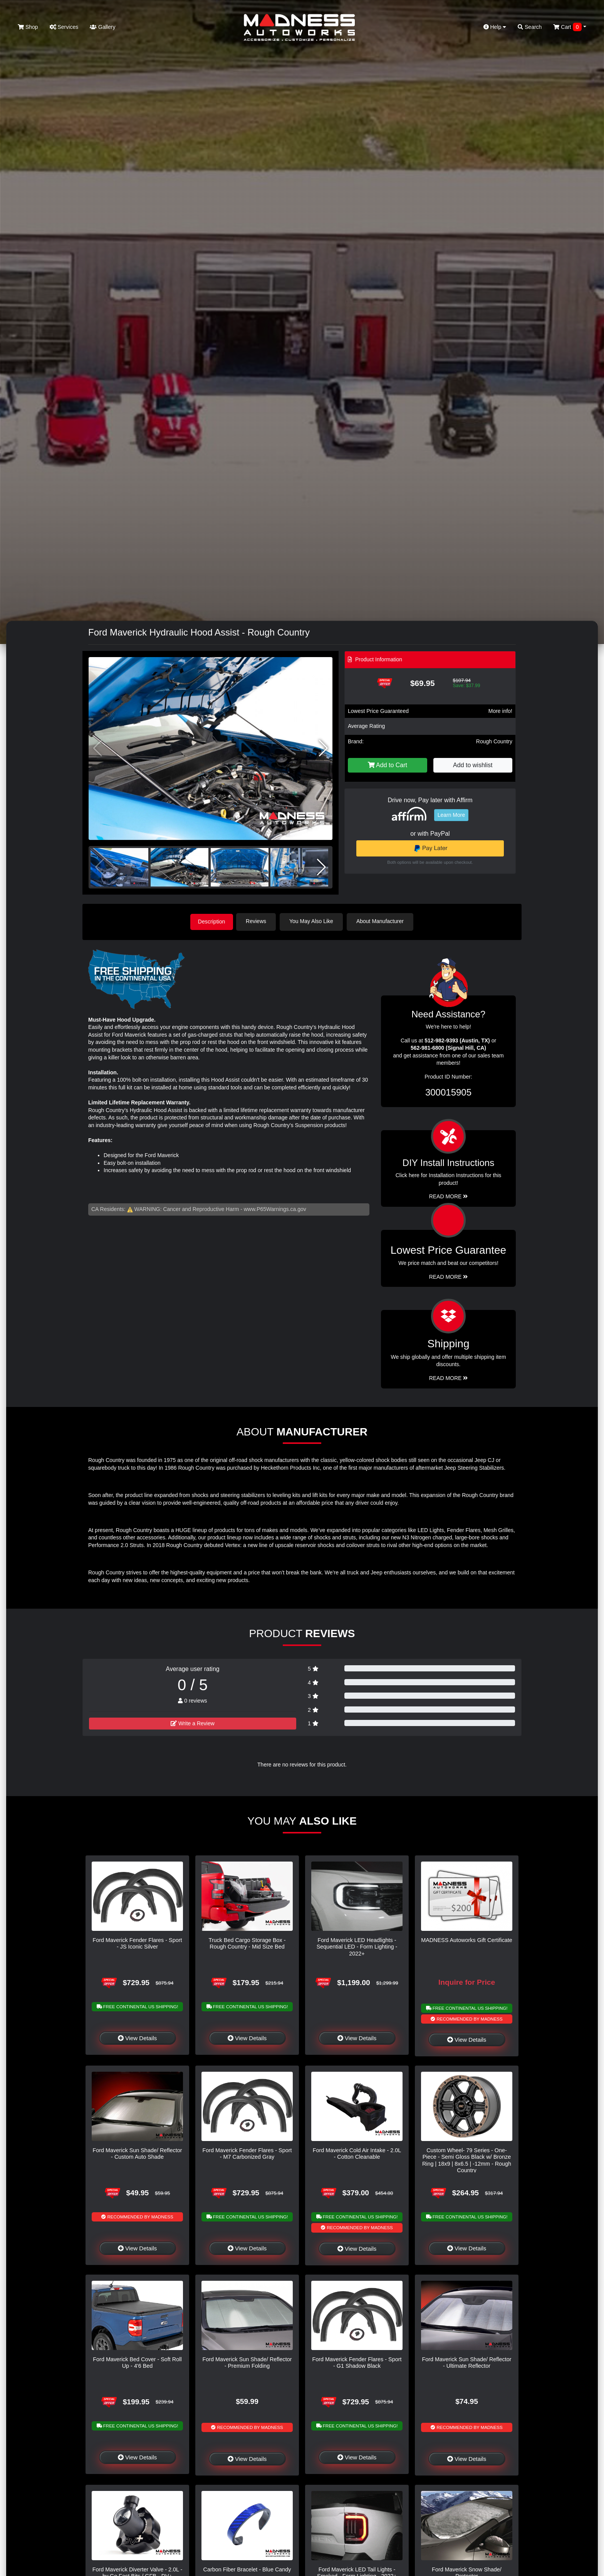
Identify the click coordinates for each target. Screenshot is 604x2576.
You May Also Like (314, 921)
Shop (28, 27)
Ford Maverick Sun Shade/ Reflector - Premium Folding (247, 2361)
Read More (448, 1276)
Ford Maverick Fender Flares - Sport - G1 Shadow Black (357, 2361)
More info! (500, 711)
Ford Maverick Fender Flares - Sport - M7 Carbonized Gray (247, 2152)
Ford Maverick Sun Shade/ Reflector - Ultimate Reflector (467, 2361)
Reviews (258, 921)
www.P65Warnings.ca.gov (275, 1208)
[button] (323, 748)
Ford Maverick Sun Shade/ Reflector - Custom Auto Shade (137, 2152)
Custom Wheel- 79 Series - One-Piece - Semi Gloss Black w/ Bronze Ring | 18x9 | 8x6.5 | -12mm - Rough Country (466, 2159)
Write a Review (193, 1723)
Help (495, 27)
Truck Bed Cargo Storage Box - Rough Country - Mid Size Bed (246, 1942)
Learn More (451, 815)
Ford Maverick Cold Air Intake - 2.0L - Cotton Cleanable (357, 2152)
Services (64, 27)
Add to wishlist (472, 765)
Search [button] (530, 27)
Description (211, 921)
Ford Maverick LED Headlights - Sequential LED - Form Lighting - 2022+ (357, 1946)
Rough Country (494, 741)
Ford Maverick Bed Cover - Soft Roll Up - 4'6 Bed (137, 2361)
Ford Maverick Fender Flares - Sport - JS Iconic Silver (137, 1942)
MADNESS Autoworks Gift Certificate (466, 1939)
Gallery (102, 27)
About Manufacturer (382, 921)
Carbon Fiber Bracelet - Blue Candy (247, 2569)
